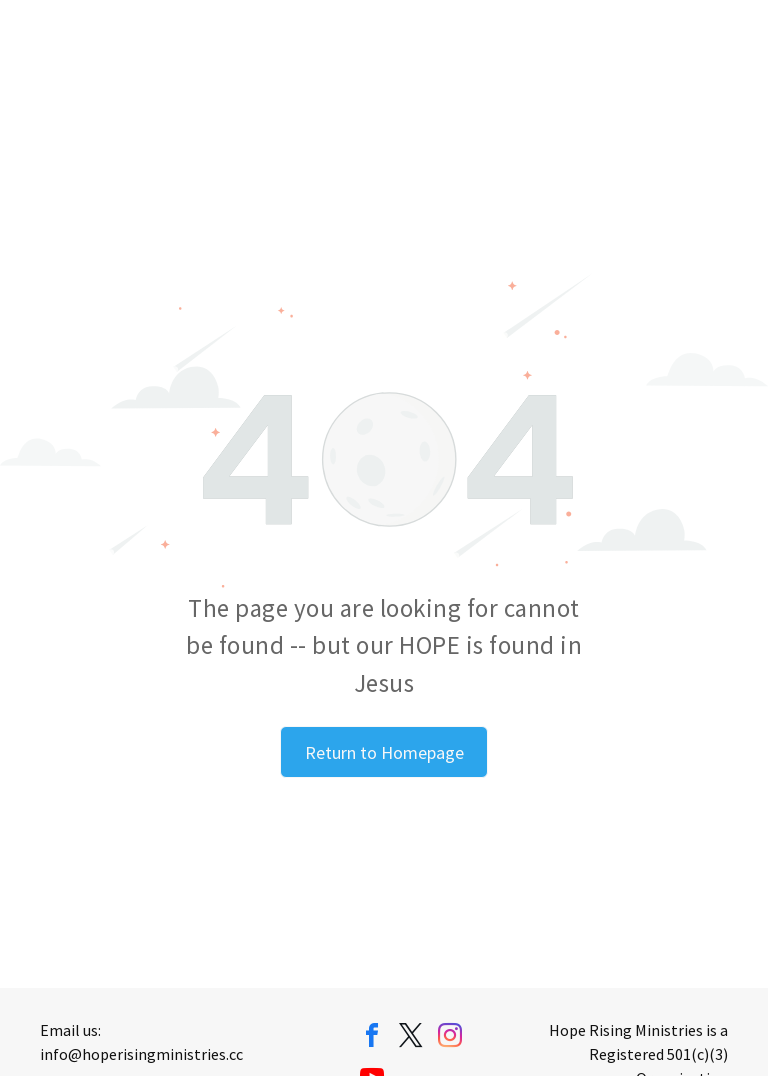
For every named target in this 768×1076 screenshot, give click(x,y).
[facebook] (372, 1038)
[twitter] (411, 1038)
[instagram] (450, 1038)
